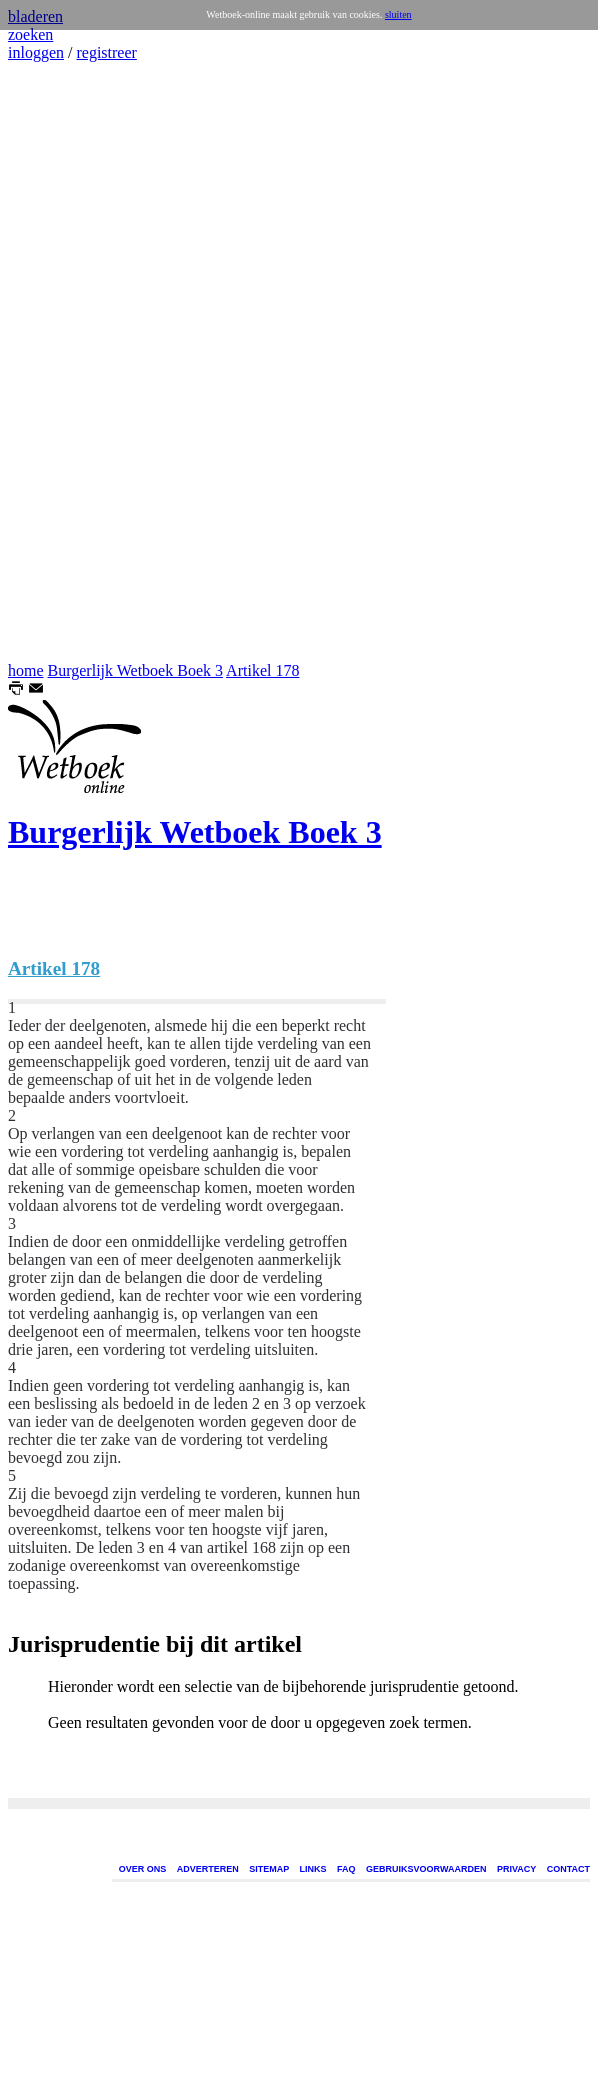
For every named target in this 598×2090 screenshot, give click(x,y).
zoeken (30, 34)
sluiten (398, 14)
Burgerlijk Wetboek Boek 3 (135, 670)
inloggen (36, 52)
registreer (106, 52)
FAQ (346, 1869)
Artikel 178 (262, 670)
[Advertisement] (68, 362)
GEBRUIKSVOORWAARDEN (426, 1869)
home (26, 670)
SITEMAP (269, 1869)
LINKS (313, 1869)
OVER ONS (143, 1869)
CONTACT (568, 1869)
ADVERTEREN (208, 1869)
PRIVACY (516, 1869)
